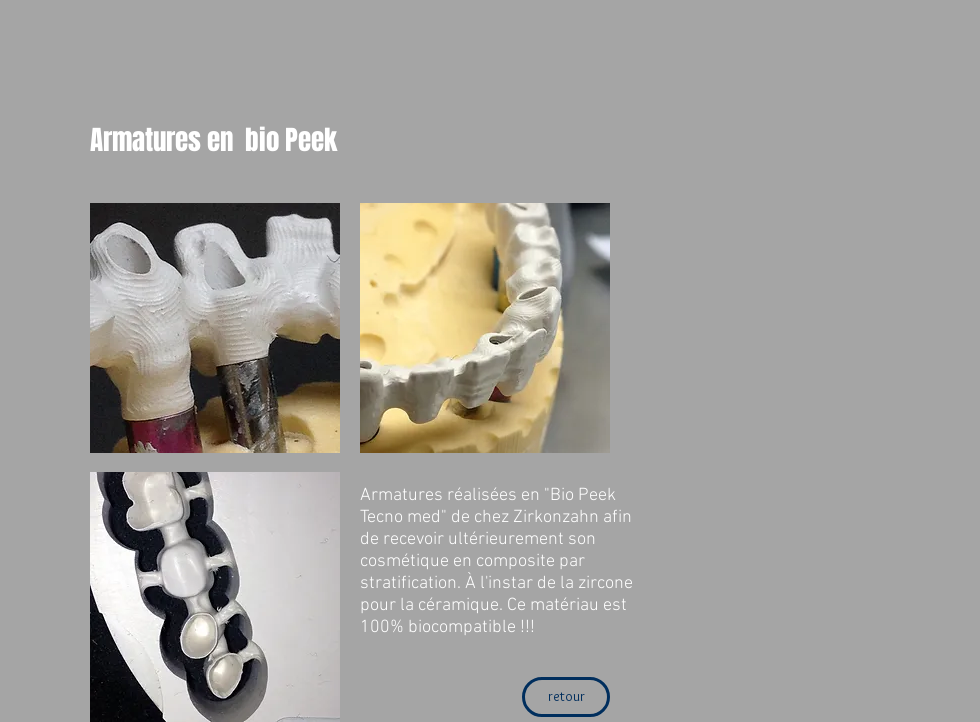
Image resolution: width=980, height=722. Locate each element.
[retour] (566, 697)
